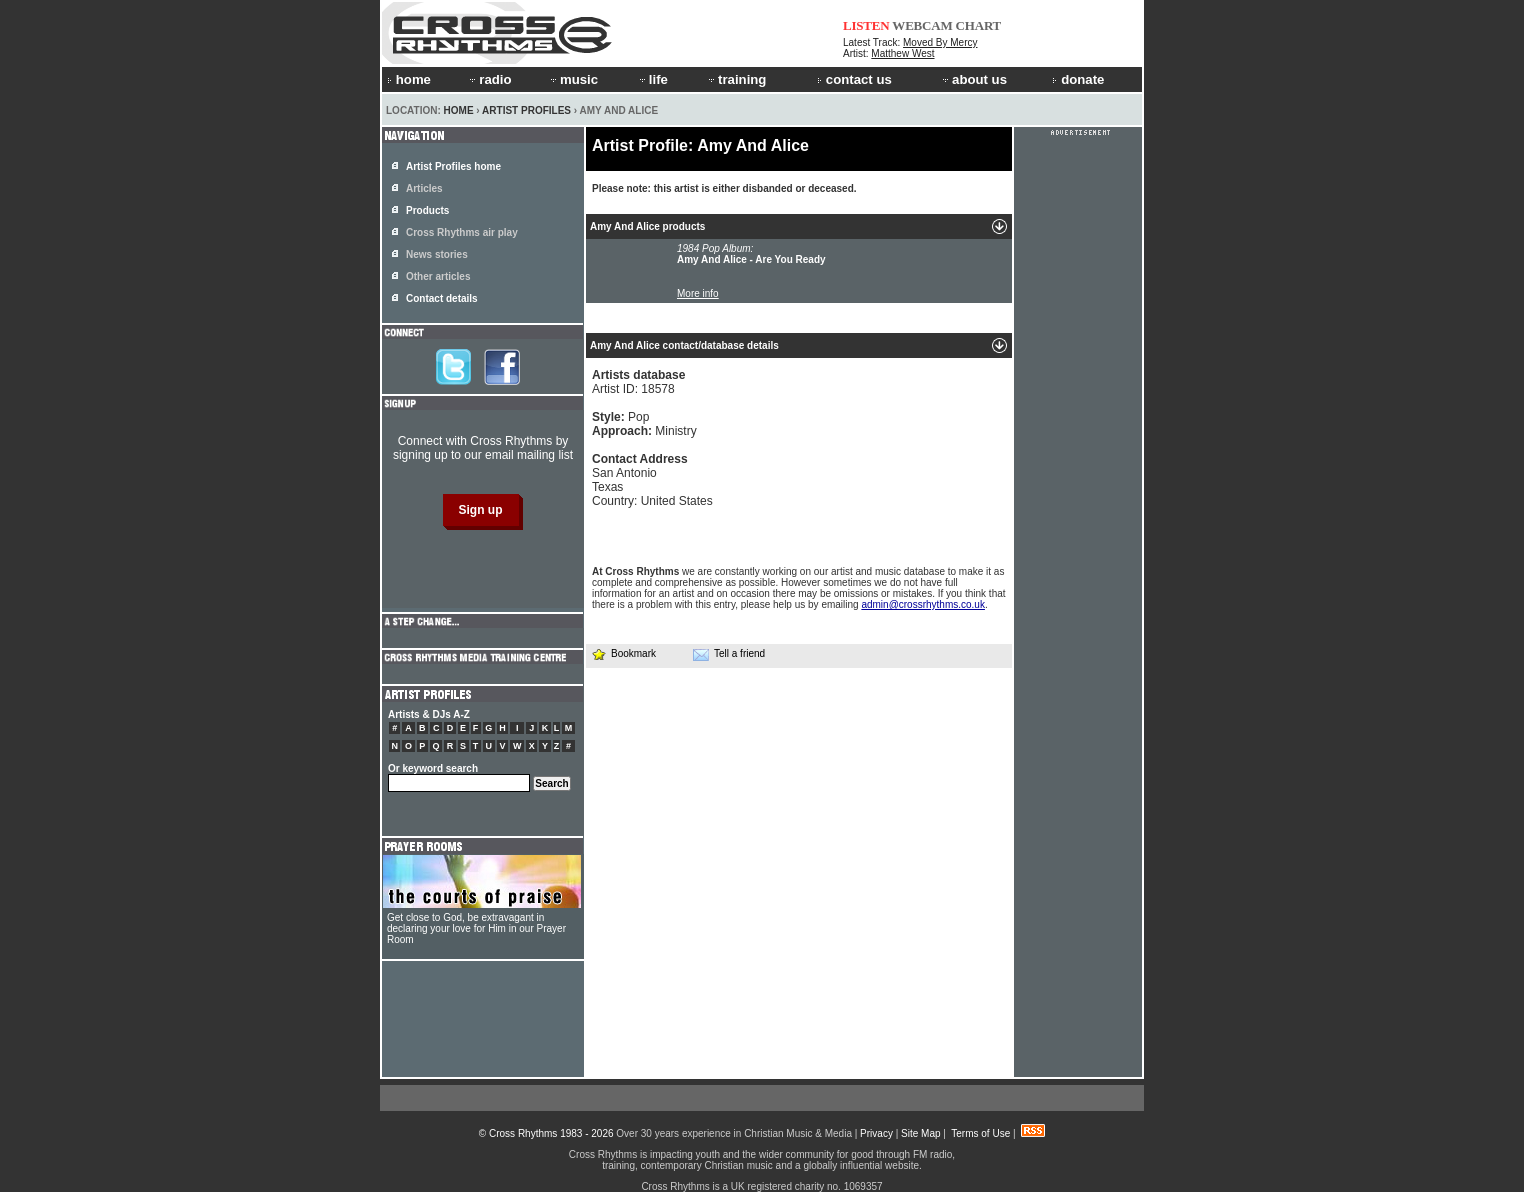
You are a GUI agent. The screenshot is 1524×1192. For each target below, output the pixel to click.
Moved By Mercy (940, 42)
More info (698, 293)
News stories (437, 254)
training (736, 79)
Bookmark (623, 653)
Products (427, 210)
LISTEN (866, 25)
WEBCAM (922, 25)
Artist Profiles (526, 110)
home (409, 79)
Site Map (920, 1133)
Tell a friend (729, 654)
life (652, 79)
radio (489, 79)
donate (1078, 79)
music (573, 79)
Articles (424, 188)
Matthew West (902, 53)
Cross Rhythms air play (462, 232)
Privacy (876, 1133)
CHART (979, 25)
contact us (854, 79)
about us (973, 79)
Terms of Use (980, 1133)
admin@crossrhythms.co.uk (923, 604)
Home (459, 110)
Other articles (438, 276)
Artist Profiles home (453, 166)
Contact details (442, 298)
